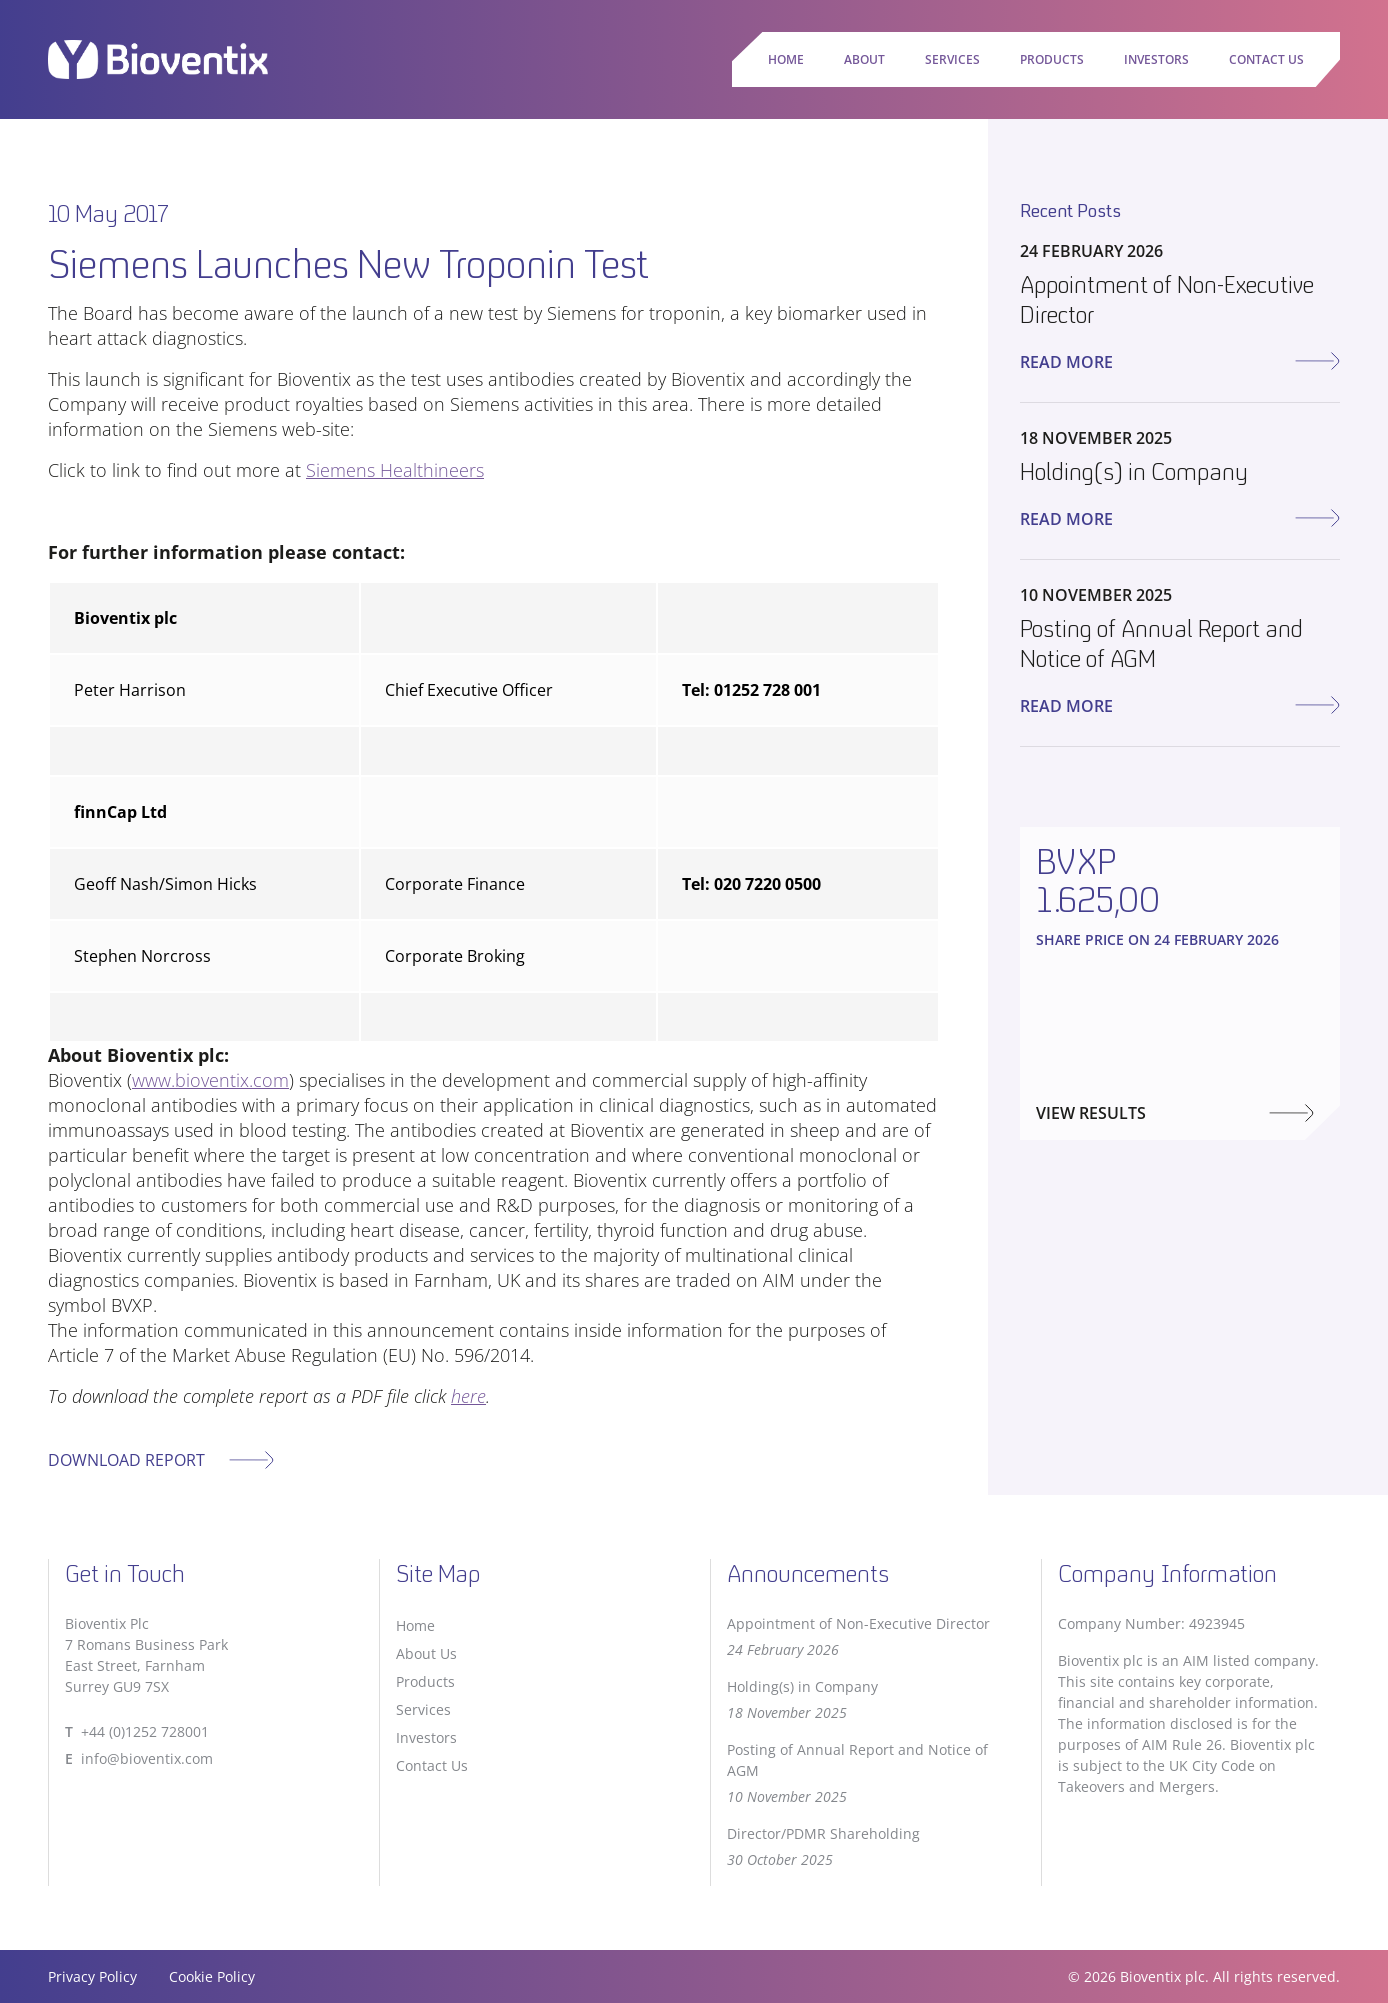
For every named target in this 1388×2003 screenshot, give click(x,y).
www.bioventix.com (210, 1080)
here (468, 1396)
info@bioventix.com (147, 1758)
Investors (1156, 59)
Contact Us (1266, 59)
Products (1052, 59)
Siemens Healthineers (395, 470)
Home (786, 59)
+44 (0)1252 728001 (145, 1731)
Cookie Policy (212, 1976)
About (864, 59)
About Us (426, 1653)
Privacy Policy (92, 1976)
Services (952, 59)
